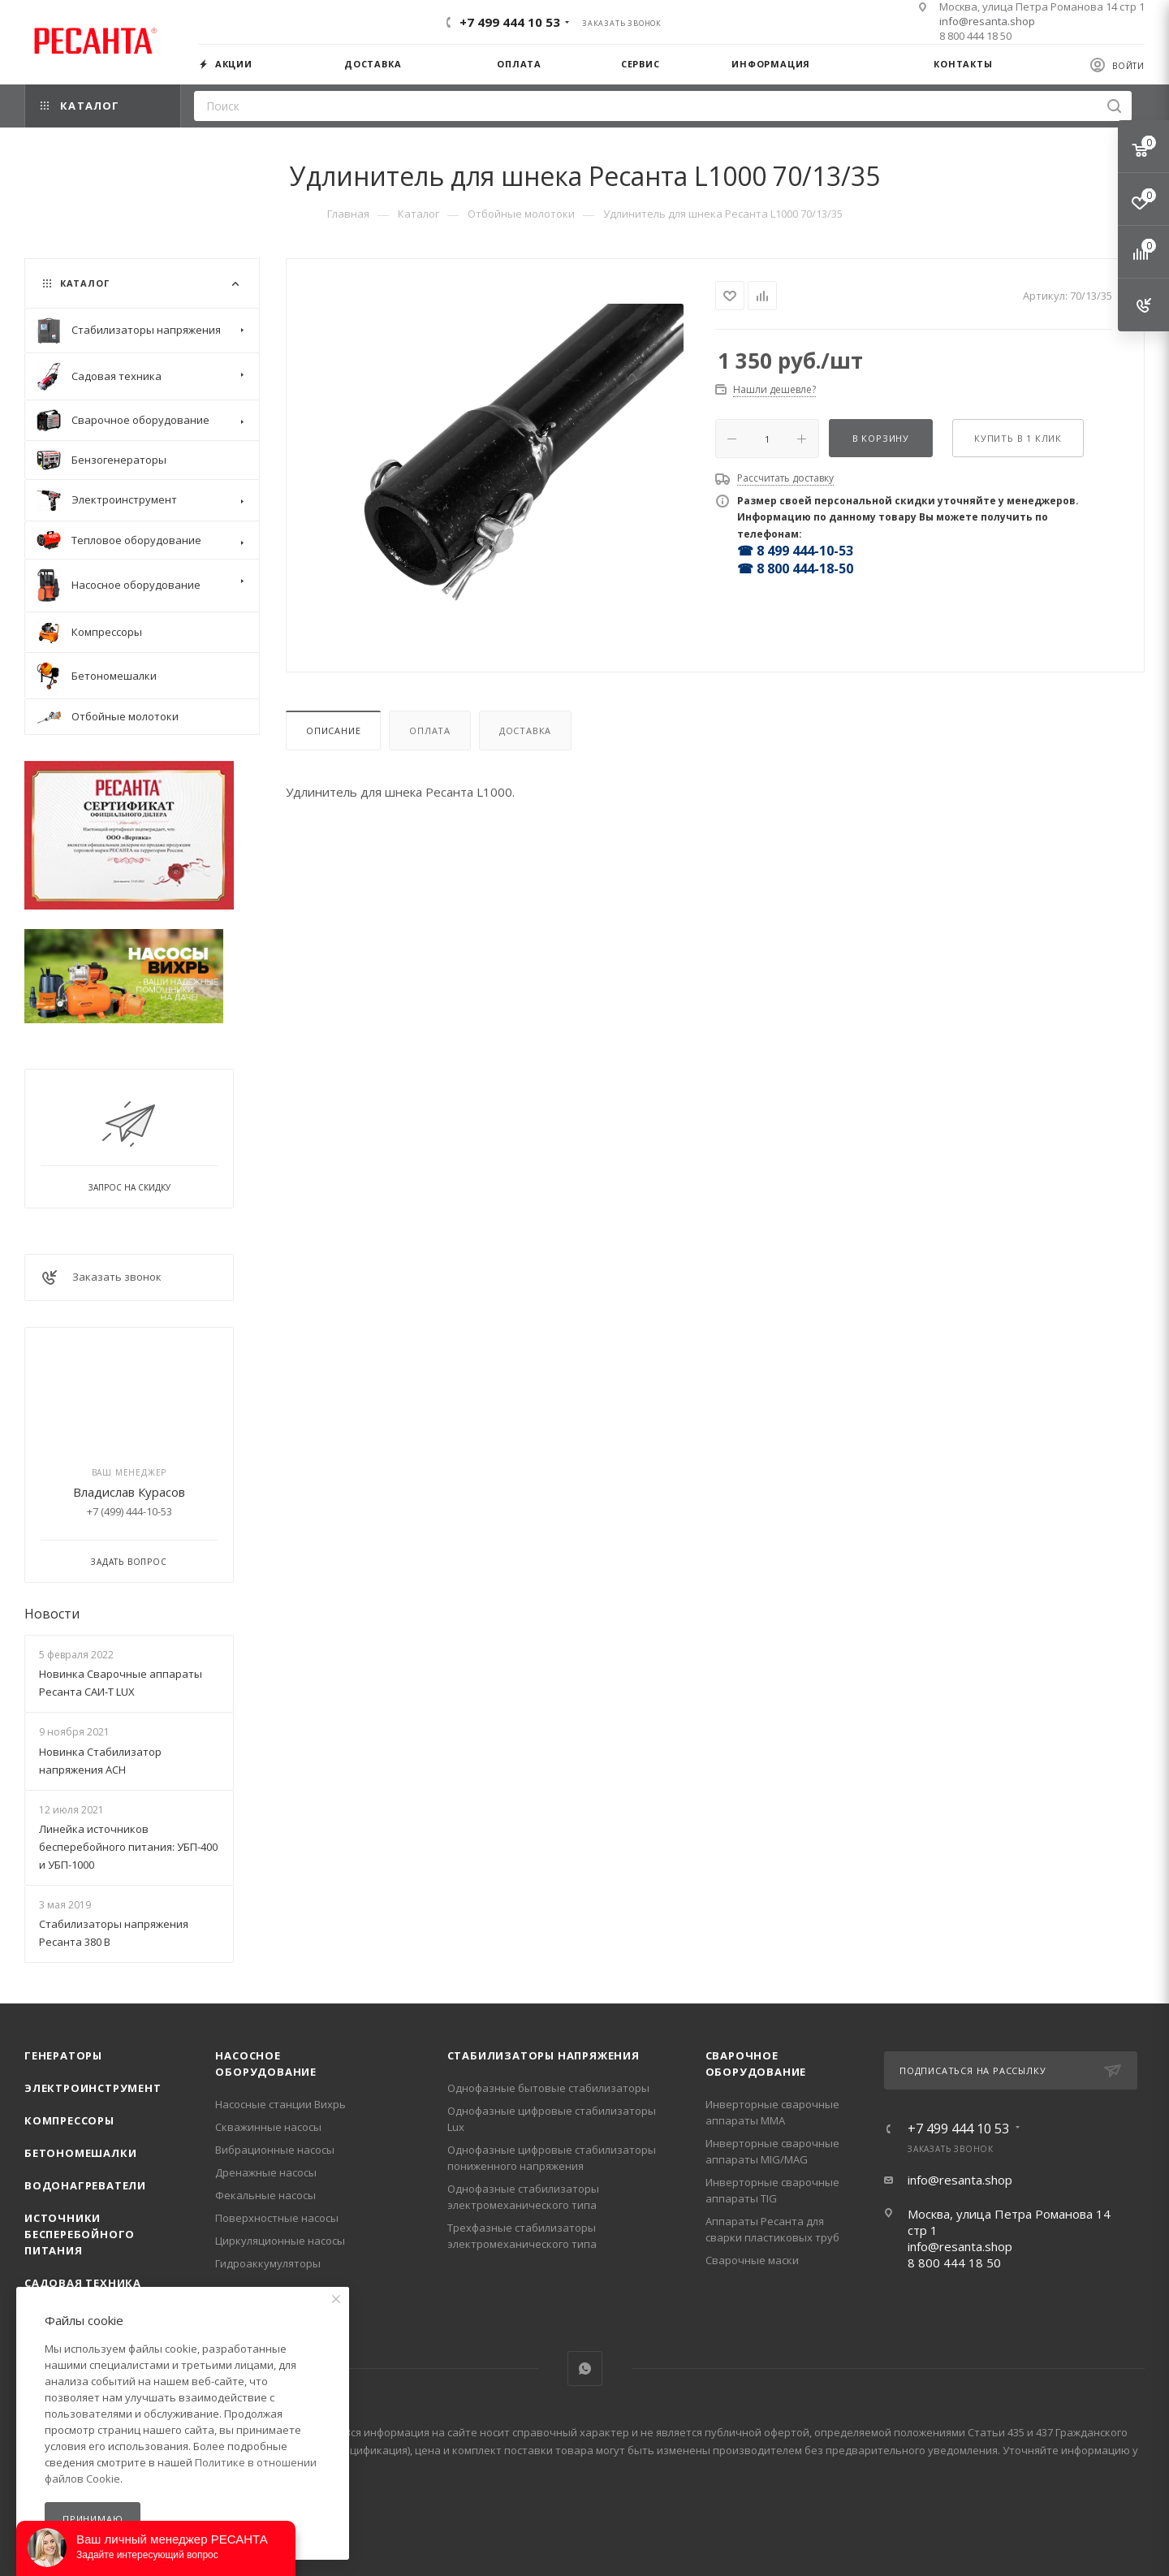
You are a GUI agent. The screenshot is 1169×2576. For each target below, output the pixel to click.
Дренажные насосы (266, 2172)
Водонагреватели (85, 2185)
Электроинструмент (93, 2088)
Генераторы (63, 2055)
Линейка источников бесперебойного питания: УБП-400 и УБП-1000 (128, 1847)
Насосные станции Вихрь (280, 2104)
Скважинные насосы (268, 2127)
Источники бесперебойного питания (79, 2234)
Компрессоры (69, 2120)
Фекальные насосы (265, 2195)
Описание (333, 730)
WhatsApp (584, 2368)
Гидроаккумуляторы (268, 2263)
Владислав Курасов (129, 1492)
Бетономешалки (80, 2153)
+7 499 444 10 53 (509, 22)
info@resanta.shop (987, 21)
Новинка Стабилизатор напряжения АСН (100, 1760)
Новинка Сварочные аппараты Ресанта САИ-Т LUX (120, 1682)
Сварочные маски (752, 2260)
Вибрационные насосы (274, 2149)
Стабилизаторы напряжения (543, 2055)
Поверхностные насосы (277, 2218)
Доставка (525, 730)
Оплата (430, 730)
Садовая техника (82, 2283)
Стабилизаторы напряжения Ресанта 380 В (113, 1933)
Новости (52, 1614)
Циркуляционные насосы (280, 2240)
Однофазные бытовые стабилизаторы (548, 2088)
